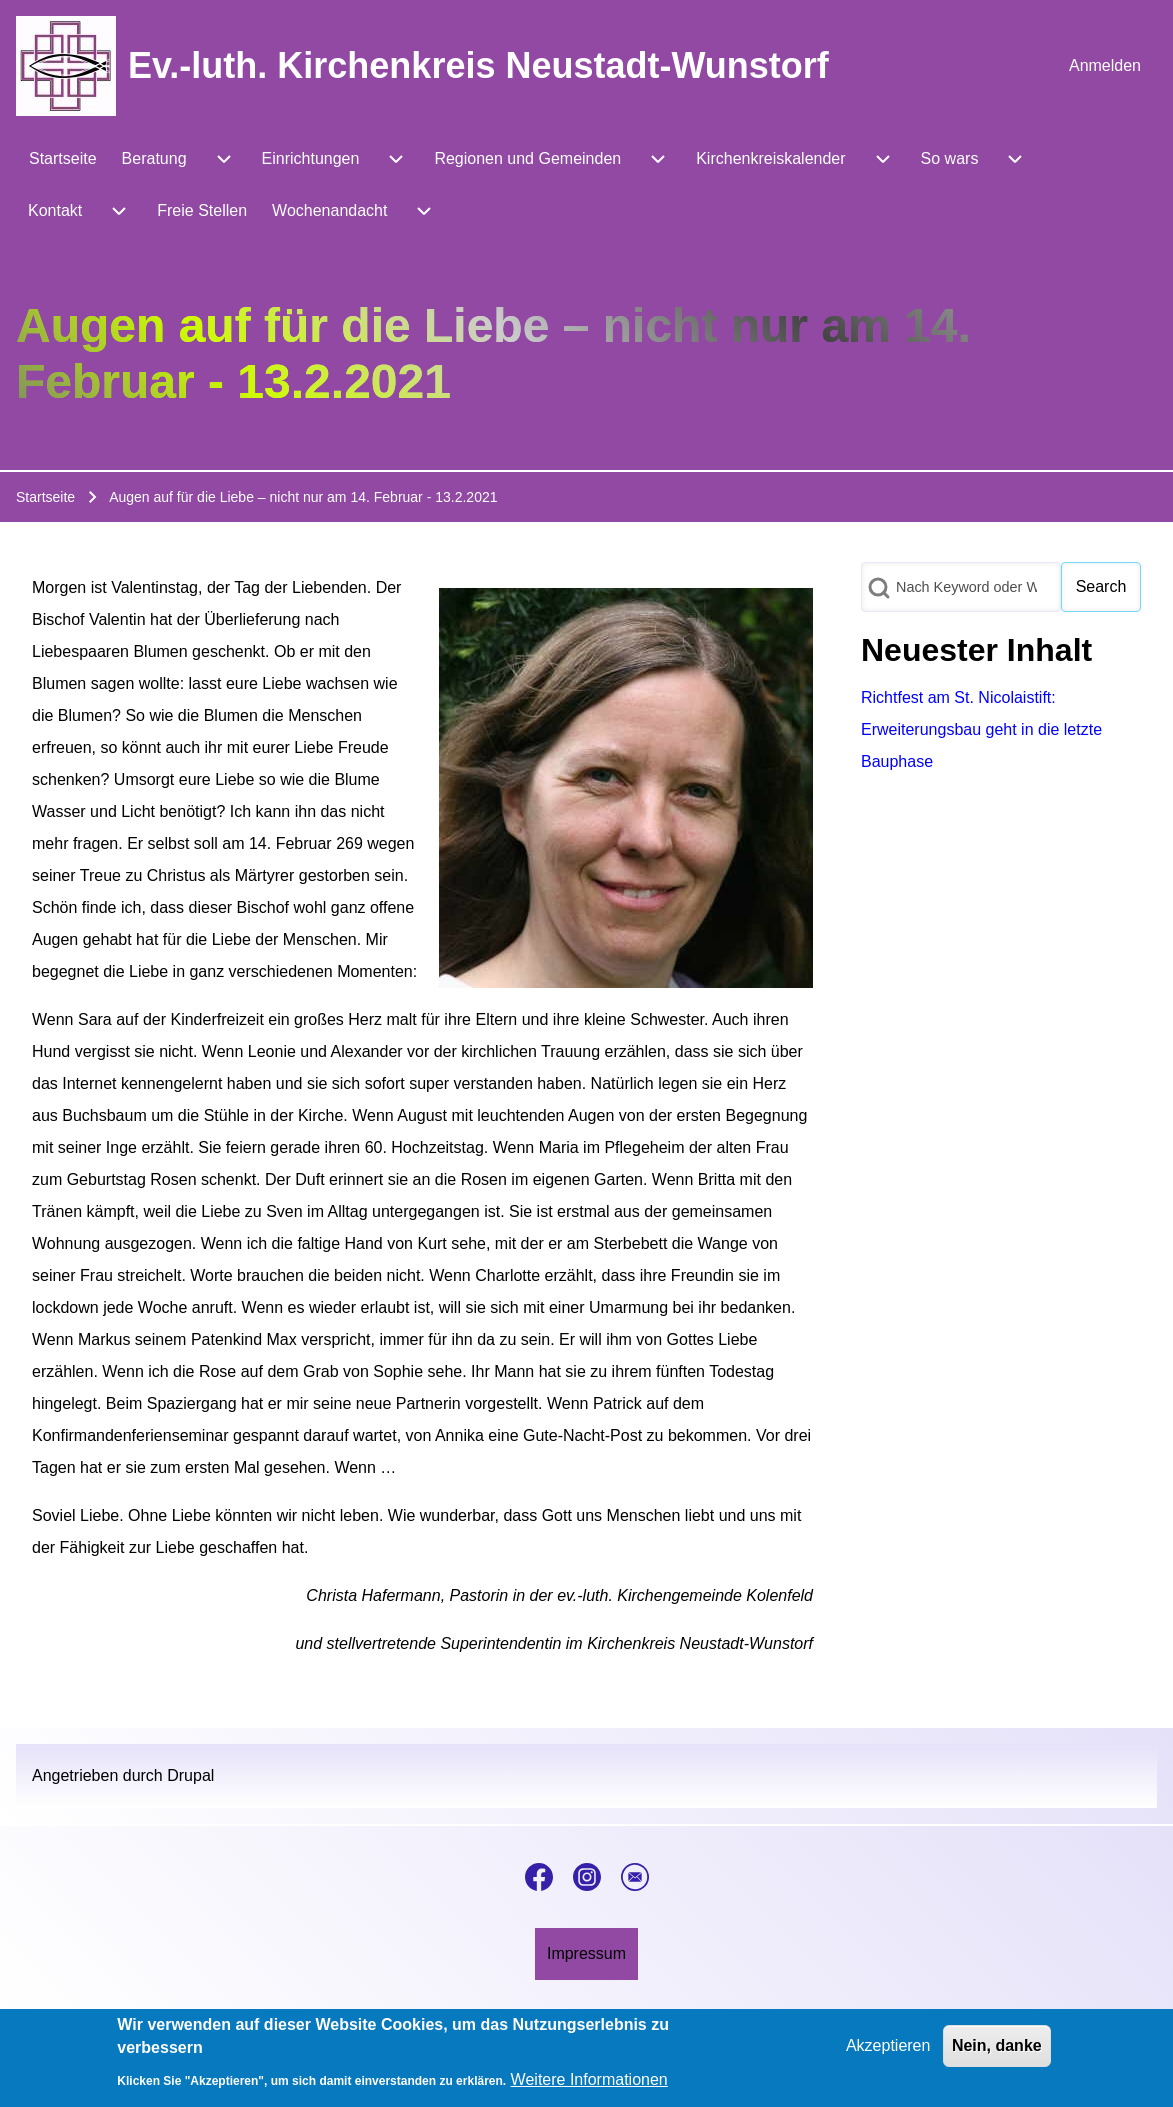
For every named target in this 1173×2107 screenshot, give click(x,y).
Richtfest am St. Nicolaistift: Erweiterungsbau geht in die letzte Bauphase (981, 729)
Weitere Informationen (589, 2083)
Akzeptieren (888, 2049)
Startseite (45, 497)
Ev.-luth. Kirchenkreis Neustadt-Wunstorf (478, 65)
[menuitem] (1105, 66)
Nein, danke (997, 2049)
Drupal (190, 1775)
